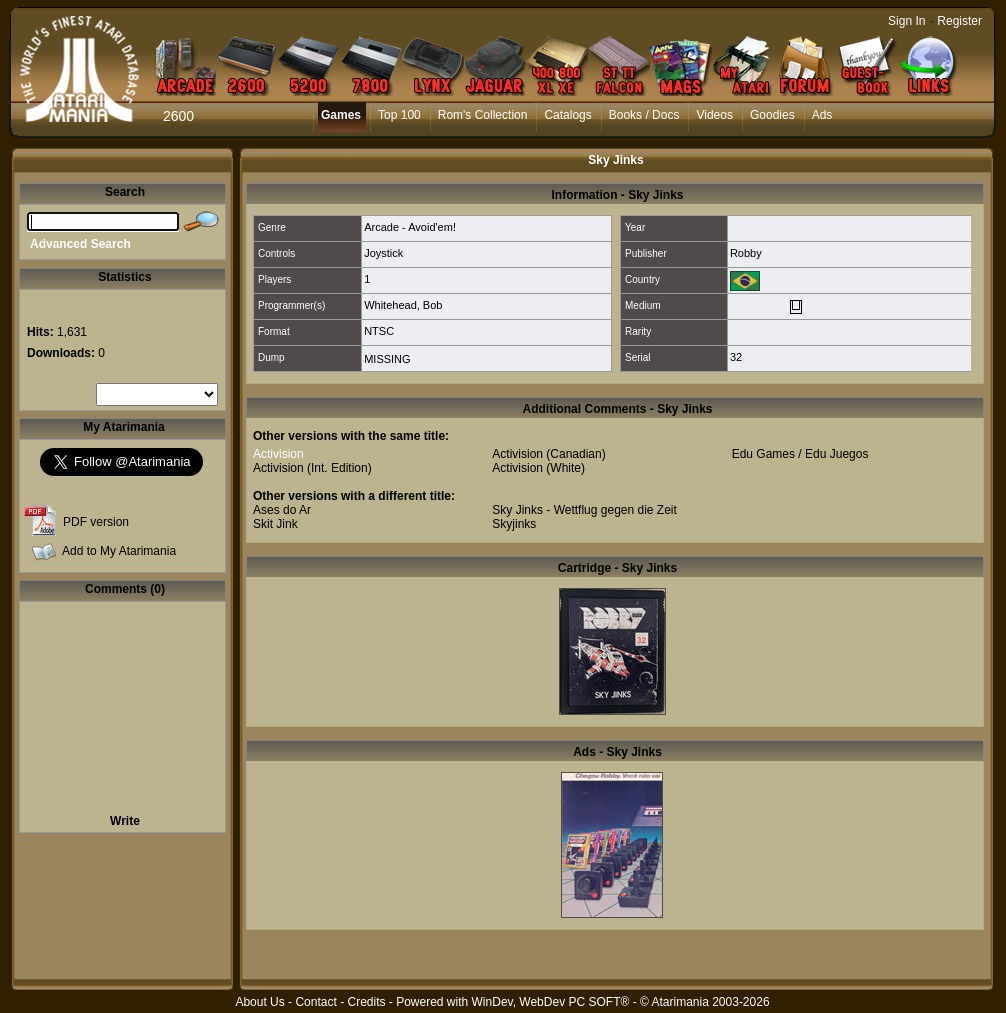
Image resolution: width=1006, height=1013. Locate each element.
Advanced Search (80, 244)
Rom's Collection (483, 115)
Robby (746, 253)
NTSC (379, 331)
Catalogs (567, 115)
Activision (278, 454)
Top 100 (399, 115)
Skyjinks (514, 524)
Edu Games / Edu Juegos (800, 454)
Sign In (906, 21)
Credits (366, 1002)
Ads (822, 115)
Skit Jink (275, 524)
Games (341, 115)
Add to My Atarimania (119, 551)
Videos (714, 115)
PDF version (96, 522)
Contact (315, 1002)
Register (959, 21)
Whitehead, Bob (403, 305)
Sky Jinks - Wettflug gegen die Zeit (584, 510)
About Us (259, 1002)
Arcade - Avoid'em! (410, 227)
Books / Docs (644, 115)
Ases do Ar (282, 510)
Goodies (772, 115)
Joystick (383, 253)
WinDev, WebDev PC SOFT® (551, 1002)
